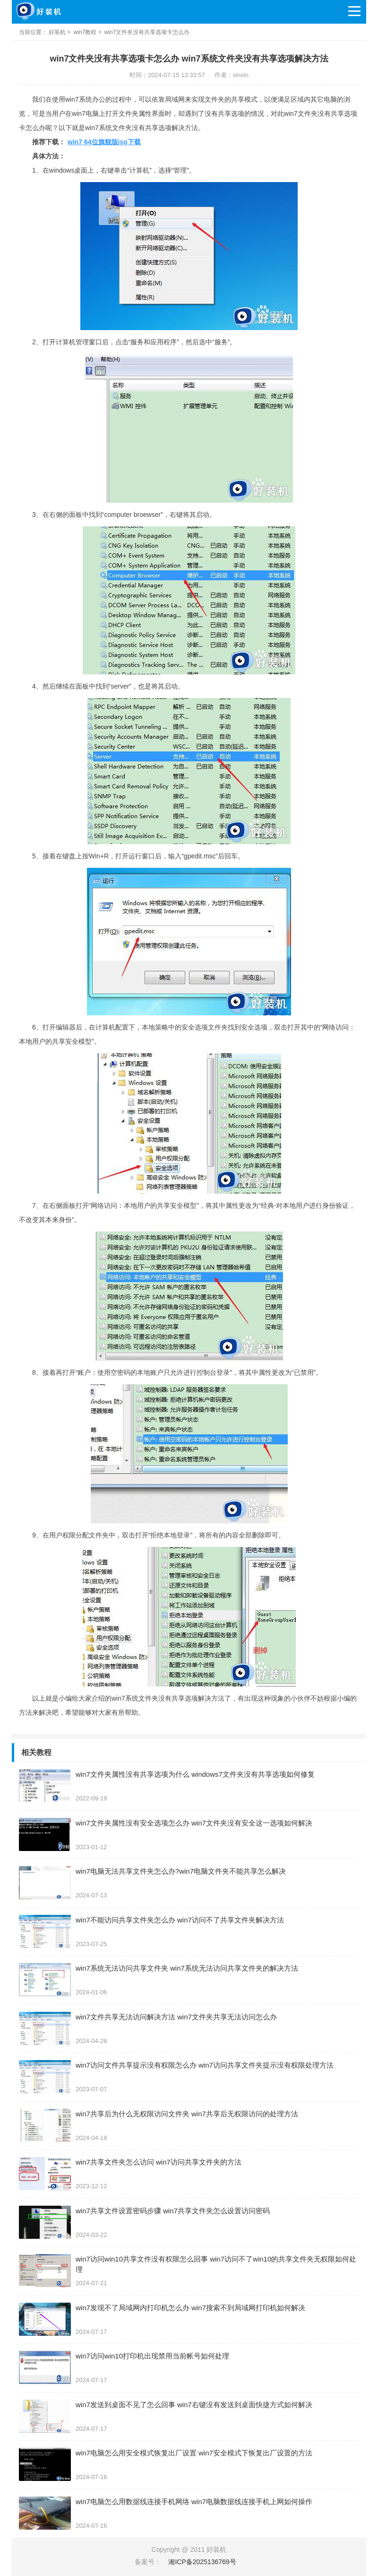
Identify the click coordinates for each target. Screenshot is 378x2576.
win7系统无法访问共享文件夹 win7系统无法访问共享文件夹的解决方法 (187, 1968)
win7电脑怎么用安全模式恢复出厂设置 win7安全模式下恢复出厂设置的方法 (194, 2453)
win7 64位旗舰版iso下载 (104, 142)
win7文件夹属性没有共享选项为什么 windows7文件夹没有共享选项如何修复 (195, 1774)
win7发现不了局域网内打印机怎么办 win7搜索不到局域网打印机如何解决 (190, 2308)
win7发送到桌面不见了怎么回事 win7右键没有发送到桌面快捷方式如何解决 (194, 2405)
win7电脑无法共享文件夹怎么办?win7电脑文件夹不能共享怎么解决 (181, 1871)
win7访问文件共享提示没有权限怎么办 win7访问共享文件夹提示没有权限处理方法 (205, 2065)
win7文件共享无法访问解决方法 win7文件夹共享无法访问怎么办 (176, 2017)
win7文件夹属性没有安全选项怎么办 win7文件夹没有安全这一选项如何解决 (194, 1823)
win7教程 (85, 32)
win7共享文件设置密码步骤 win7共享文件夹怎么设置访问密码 (173, 2211)
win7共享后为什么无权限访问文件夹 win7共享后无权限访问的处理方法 (187, 2114)
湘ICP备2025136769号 (202, 2562)
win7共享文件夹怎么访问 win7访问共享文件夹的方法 (158, 2162)
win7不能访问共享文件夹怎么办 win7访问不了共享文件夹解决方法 (180, 1920)
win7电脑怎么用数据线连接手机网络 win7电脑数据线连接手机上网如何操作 (194, 2501)
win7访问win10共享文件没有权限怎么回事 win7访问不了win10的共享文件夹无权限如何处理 (216, 2264)
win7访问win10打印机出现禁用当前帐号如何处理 (152, 2356)
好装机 (57, 32)
